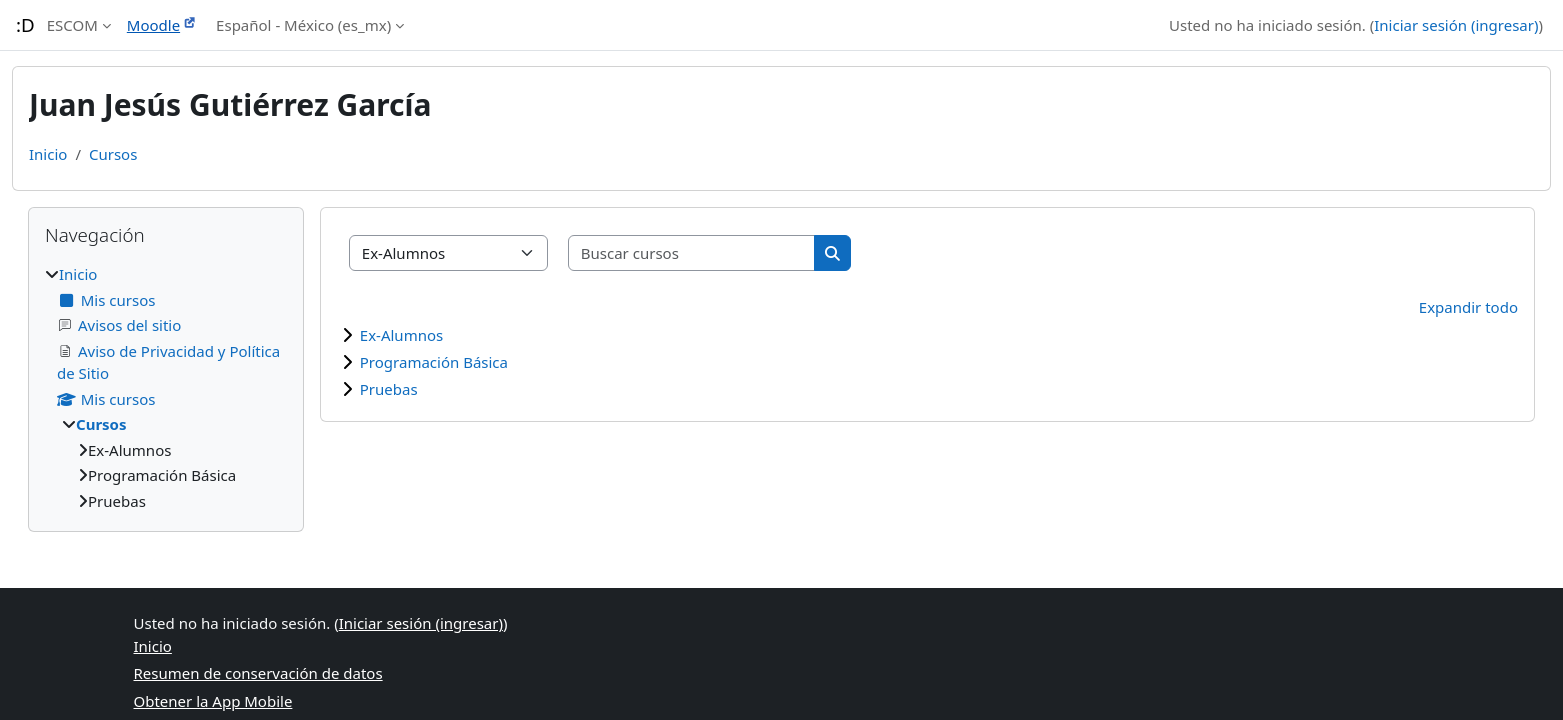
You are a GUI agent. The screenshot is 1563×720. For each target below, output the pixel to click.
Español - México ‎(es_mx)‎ (303, 25)
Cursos (113, 154)
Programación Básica (434, 362)
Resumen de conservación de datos (258, 673)
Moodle (153, 25)
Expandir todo (1468, 307)
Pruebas (389, 389)
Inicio (48, 154)
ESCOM (72, 25)
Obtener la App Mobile (213, 701)
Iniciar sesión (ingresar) (1456, 25)
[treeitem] (166, 387)
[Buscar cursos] (692, 253)
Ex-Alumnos (401, 335)
